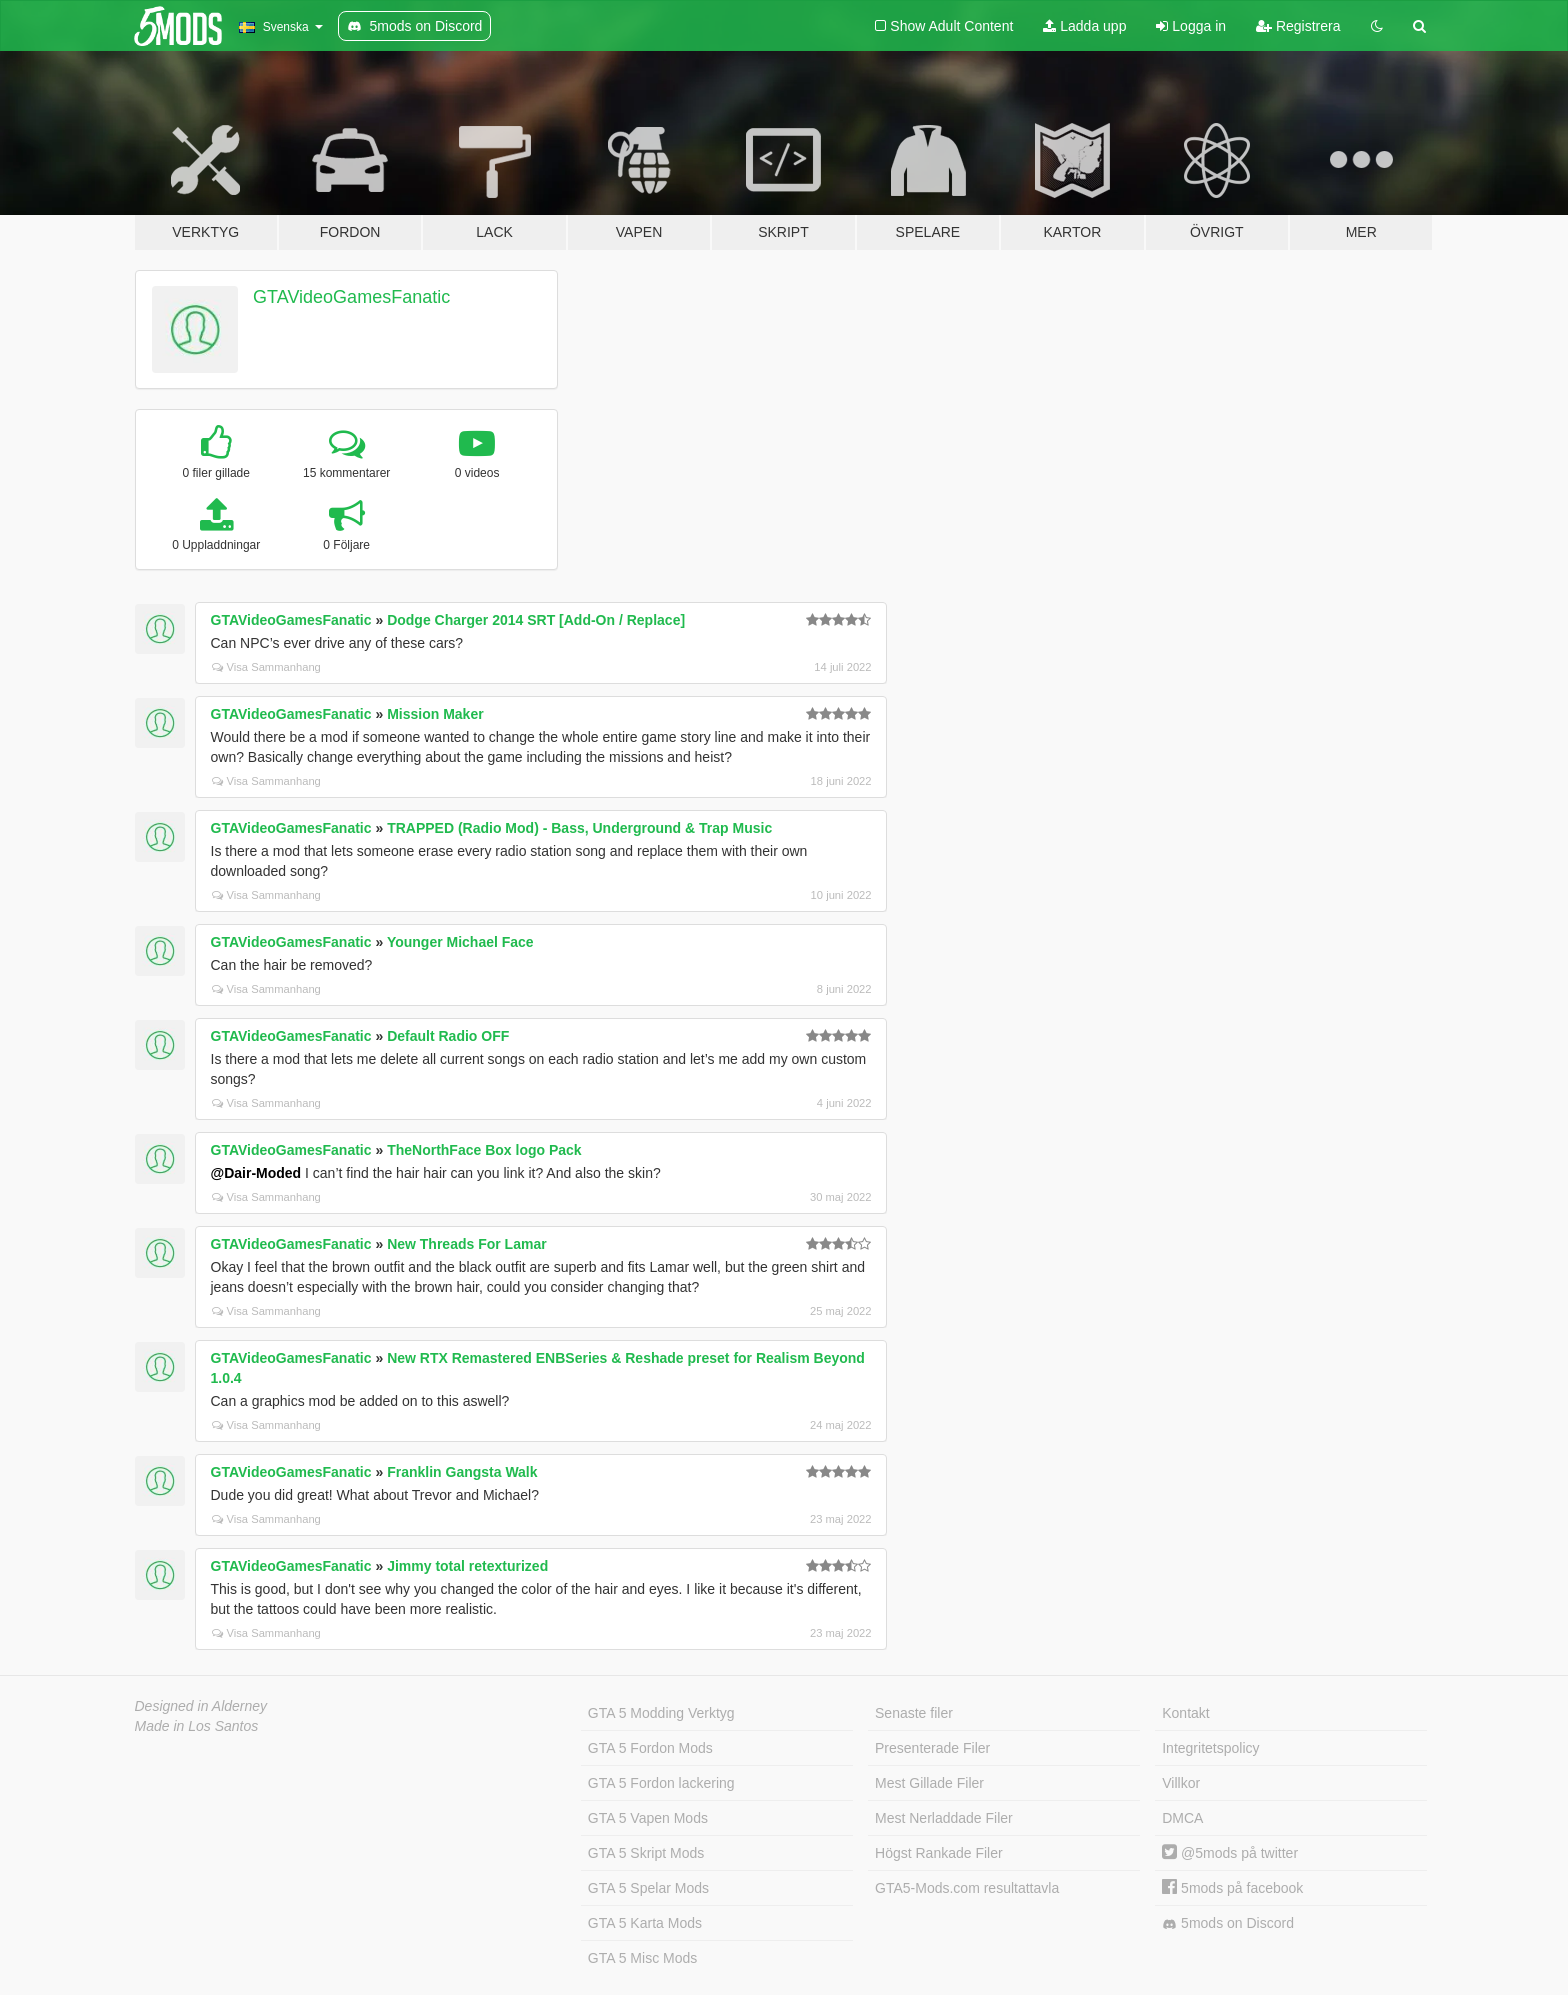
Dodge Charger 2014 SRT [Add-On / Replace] (536, 620)
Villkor (1181, 1783)
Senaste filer (914, 1713)
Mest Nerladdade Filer (944, 1818)
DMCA (1182, 1818)
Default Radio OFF (448, 1036)
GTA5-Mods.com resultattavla (967, 1888)
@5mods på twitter (1230, 1853)
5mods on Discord (1228, 1923)
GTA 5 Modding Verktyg (661, 1713)
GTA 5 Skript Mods (646, 1853)
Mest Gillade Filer (929, 1783)
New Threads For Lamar (467, 1244)
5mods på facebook (1232, 1888)
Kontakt (1185, 1713)
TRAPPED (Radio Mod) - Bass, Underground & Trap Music (579, 828)
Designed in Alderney (201, 1706)
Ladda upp (1084, 26)
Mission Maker (435, 714)
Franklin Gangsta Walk (462, 1472)
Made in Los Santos (197, 1726)
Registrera (1298, 26)
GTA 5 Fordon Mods (650, 1748)
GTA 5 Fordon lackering (661, 1783)
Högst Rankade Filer (939, 1853)
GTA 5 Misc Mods (642, 1958)
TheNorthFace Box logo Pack (484, 1150)
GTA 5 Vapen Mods (648, 1818)
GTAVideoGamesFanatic (351, 297)
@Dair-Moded (256, 1173)
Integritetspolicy (1210, 1748)
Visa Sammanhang (266, 667)
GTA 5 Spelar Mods (648, 1888)
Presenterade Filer (932, 1748)
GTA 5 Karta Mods (645, 1923)
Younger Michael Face (460, 942)
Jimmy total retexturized (467, 1566)
